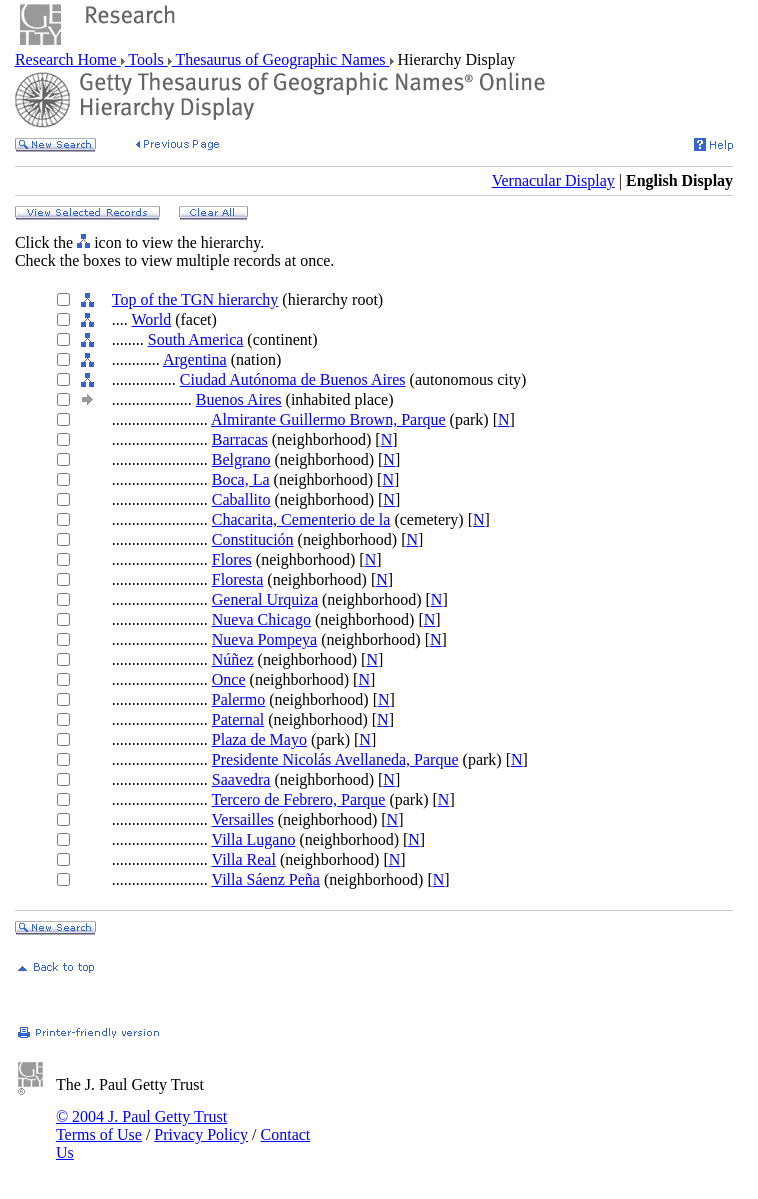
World (152, 319)
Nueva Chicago (261, 619)
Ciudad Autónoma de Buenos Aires (293, 379)
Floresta (238, 579)
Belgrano (241, 459)
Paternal (238, 719)
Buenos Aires (239, 399)
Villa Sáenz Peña (266, 879)
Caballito (241, 499)
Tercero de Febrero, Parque (299, 799)
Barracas (240, 439)
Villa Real (244, 859)
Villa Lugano (254, 839)
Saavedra (241, 779)
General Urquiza (265, 599)
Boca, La (241, 479)
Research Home (68, 59)
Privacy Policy (201, 1134)
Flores (232, 559)
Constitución (253, 539)
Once (229, 679)
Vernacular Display (553, 180)
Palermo (238, 699)
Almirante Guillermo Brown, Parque (328, 419)
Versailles (243, 819)
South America (196, 339)
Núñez (233, 659)
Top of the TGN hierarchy (195, 299)
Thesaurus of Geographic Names (281, 59)
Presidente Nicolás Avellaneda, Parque (335, 759)
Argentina (195, 359)
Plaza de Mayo (259, 739)
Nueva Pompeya (264, 639)
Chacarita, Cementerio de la (301, 519)
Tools (146, 59)
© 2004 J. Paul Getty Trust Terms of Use (141, 1125)
